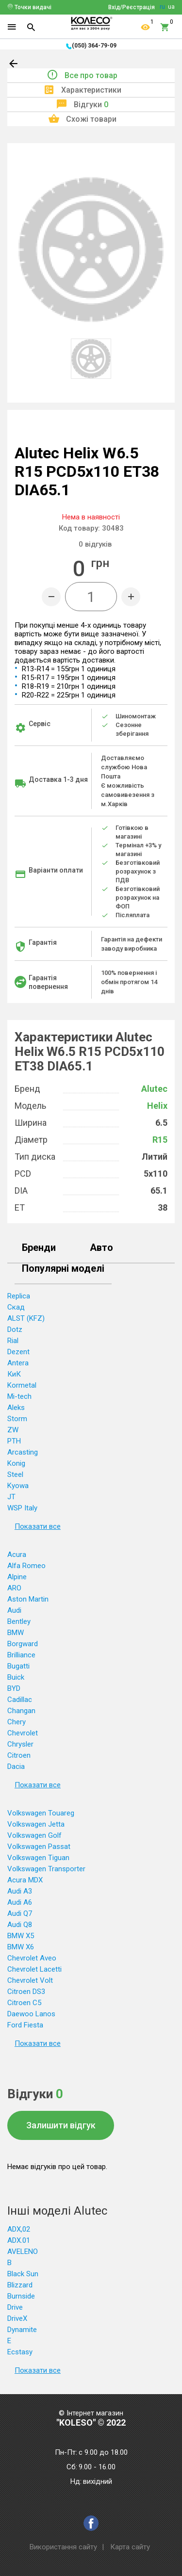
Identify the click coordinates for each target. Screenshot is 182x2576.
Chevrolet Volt (30, 1980)
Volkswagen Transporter (46, 1868)
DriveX (17, 2318)
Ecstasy (20, 2352)
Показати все (38, 1526)
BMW (15, 1632)
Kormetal (21, 1385)
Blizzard (20, 2285)
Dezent (18, 1351)
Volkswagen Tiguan (38, 1857)
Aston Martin (28, 1599)
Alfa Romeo (26, 1565)
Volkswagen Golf (34, 1835)
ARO (14, 1588)
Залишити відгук (61, 2125)
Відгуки (91, 104)
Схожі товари (91, 119)
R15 (159, 1139)
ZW (12, 1430)
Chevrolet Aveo (31, 1958)
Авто (101, 1248)
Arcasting (22, 1452)
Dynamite (22, 2329)
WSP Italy (22, 1508)
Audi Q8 (19, 1924)
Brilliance (21, 1655)
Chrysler (20, 1744)
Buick (15, 1677)
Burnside (21, 2296)
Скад (16, 1307)
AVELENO (22, 2251)
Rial (12, 1340)
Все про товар (91, 75)
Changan (21, 1710)
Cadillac (19, 1699)
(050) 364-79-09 (94, 45)
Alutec (154, 1089)
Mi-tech (19, 1396)
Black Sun (22, 2273)
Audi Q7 (19, 1913)
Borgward (22, 1643)
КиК (14, 1374)
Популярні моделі (63, 1269)
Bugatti (18, 1666)
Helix (157, 1106)
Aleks (16, 1407)
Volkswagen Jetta (36, 1824)
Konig (16, 1463)
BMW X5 (20, 1935)
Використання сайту (63, 2547)
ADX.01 (18, 2240)
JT (11, 1496)
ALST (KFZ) (26, 1318)
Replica (18, 1296)
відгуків (95, 544)
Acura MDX (25, 1880)
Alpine (17, 1576)
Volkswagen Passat (38, 1846)
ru (162, 6)
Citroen (19, 1755)
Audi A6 (19, 1902)
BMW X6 (20, 1947)
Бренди (39, 1248)
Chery (16, 1721)
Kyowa (18, 1485)
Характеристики (91, 90)
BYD (13, 1688)
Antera (18, 1363)
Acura (16, 1554)
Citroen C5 (24, 2002)
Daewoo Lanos (31, 2013)
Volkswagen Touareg (40, 1813)
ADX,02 (18, 2229)
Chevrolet (22, 1733)
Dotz (14, 1329)
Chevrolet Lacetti (34, 1969)
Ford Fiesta (25, 2025)
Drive (15, 2307)
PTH (14, 1441)
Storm (17, 1418)
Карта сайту (130, 2547)
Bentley (19, 1621)
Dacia (16, 1766)
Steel (15, 1474)
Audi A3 (19, 1891)
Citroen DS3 (26, 1991)
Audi (14, 1610)
